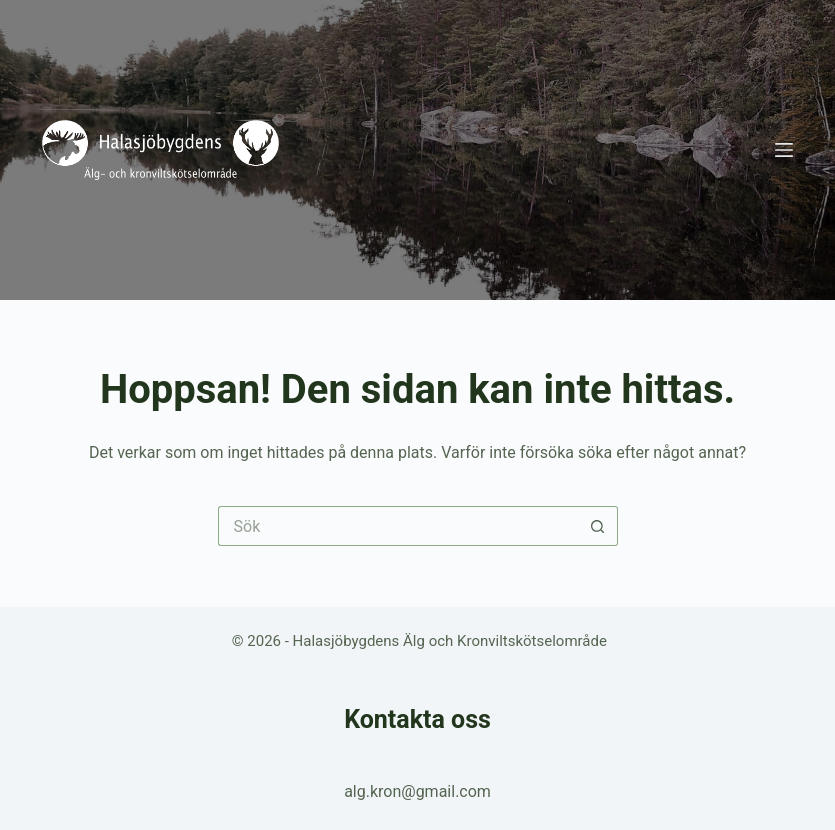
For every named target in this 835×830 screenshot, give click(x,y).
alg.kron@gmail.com (417, 791)
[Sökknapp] (598, 526)
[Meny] (784, 150)
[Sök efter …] (398, 526)
